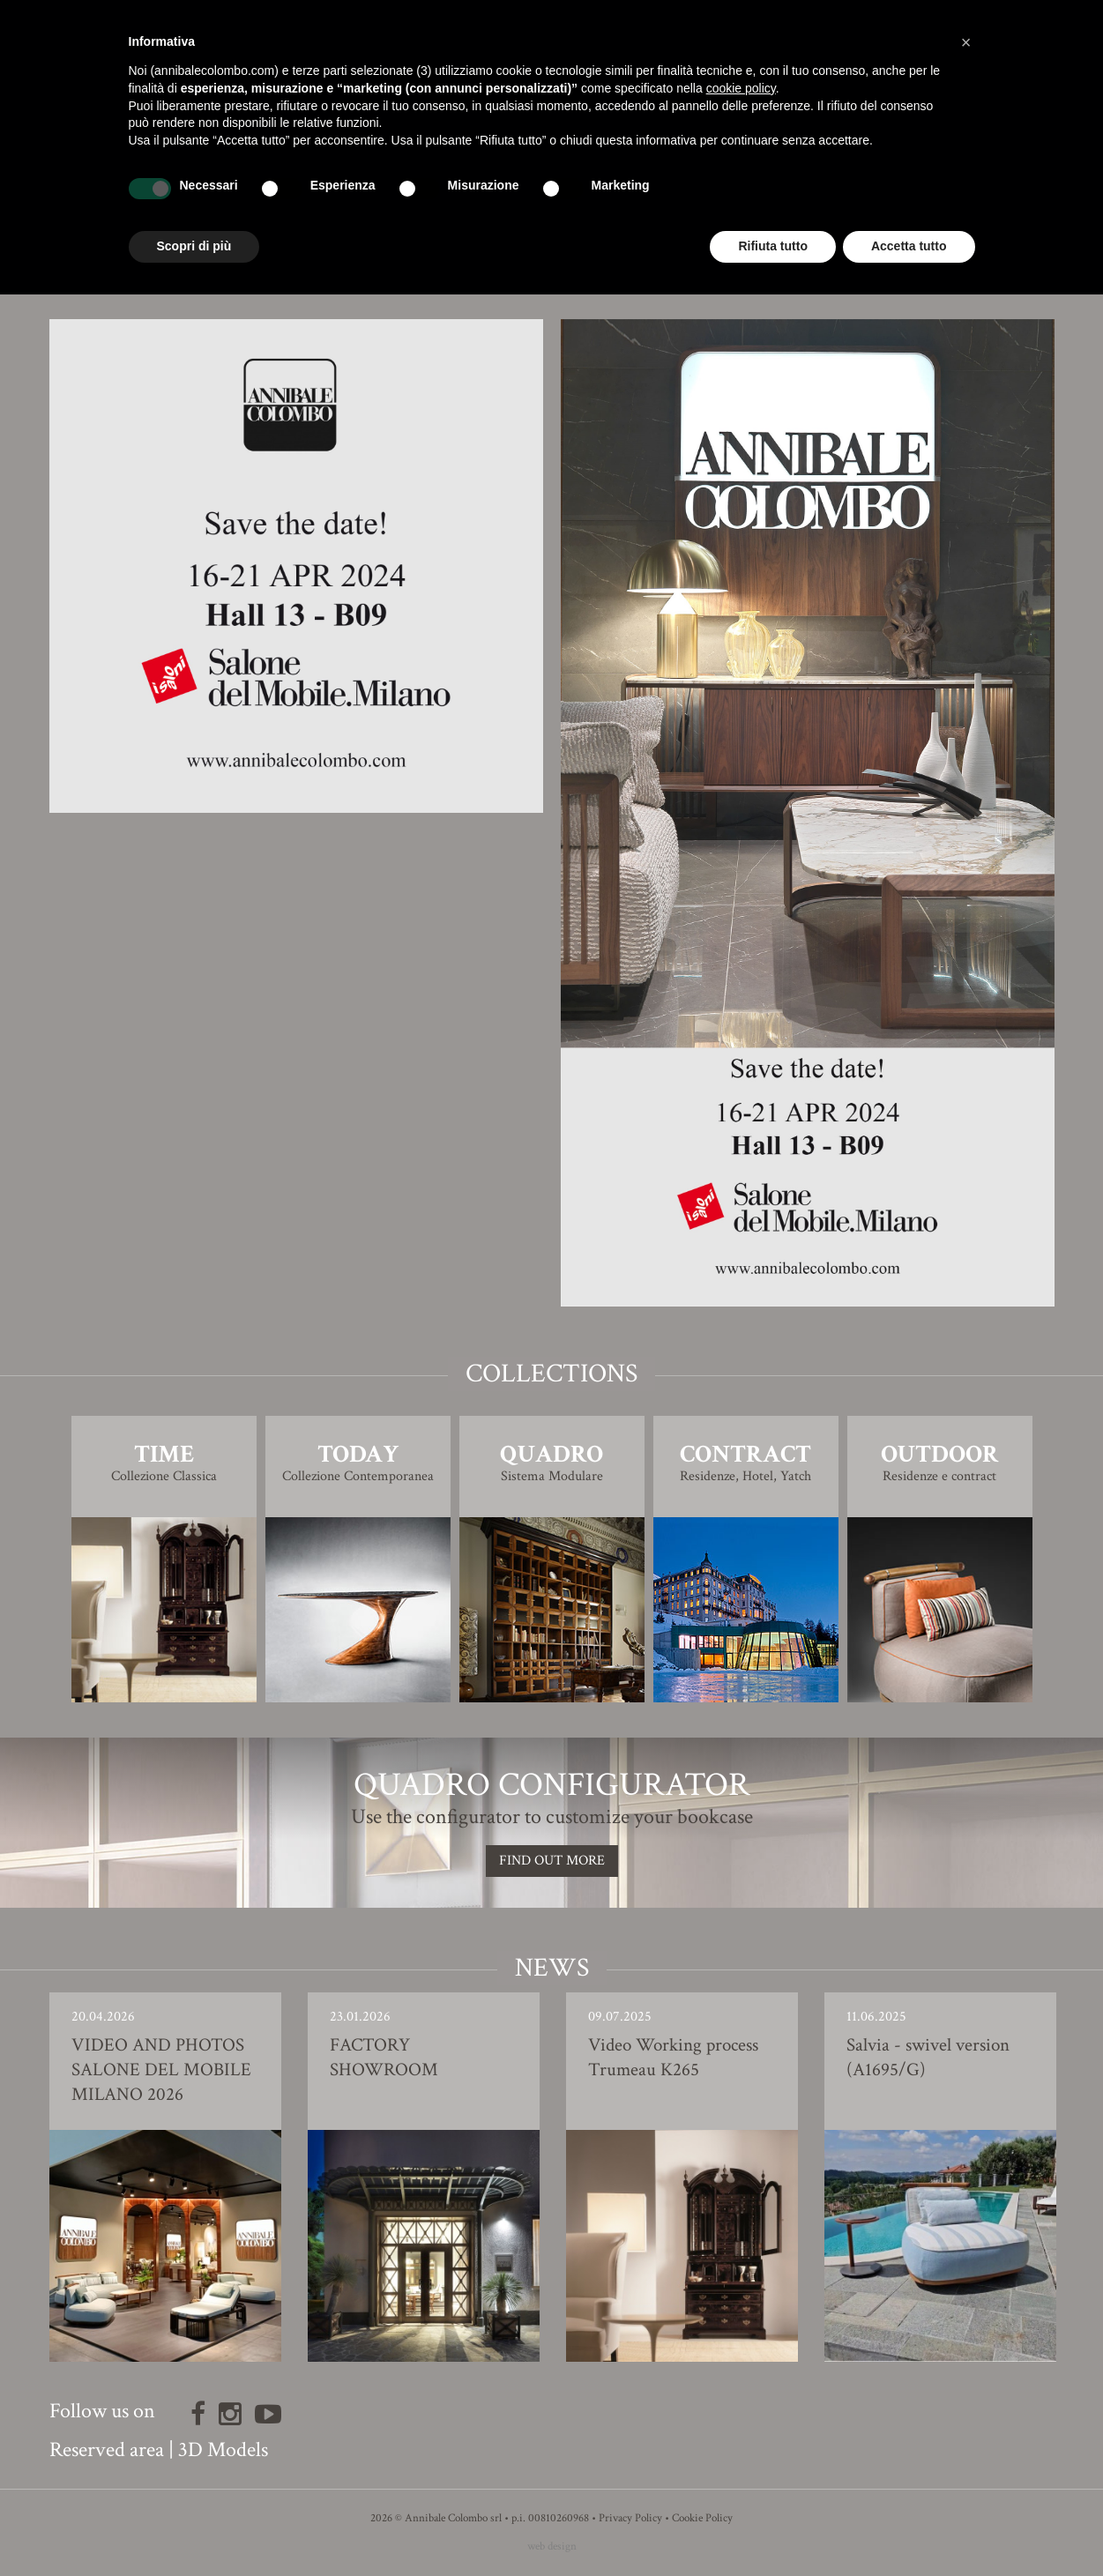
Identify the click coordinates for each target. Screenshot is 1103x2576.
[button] (966, 42)
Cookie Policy (702, 2518)
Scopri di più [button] (194, 246)
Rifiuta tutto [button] (773, 246)
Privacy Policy (630, 2518)
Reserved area (106, 2449)
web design (552, 2546)
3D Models (223, 2449)
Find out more (552, 1860)
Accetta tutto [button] (909, 246)
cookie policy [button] (741, 88)
